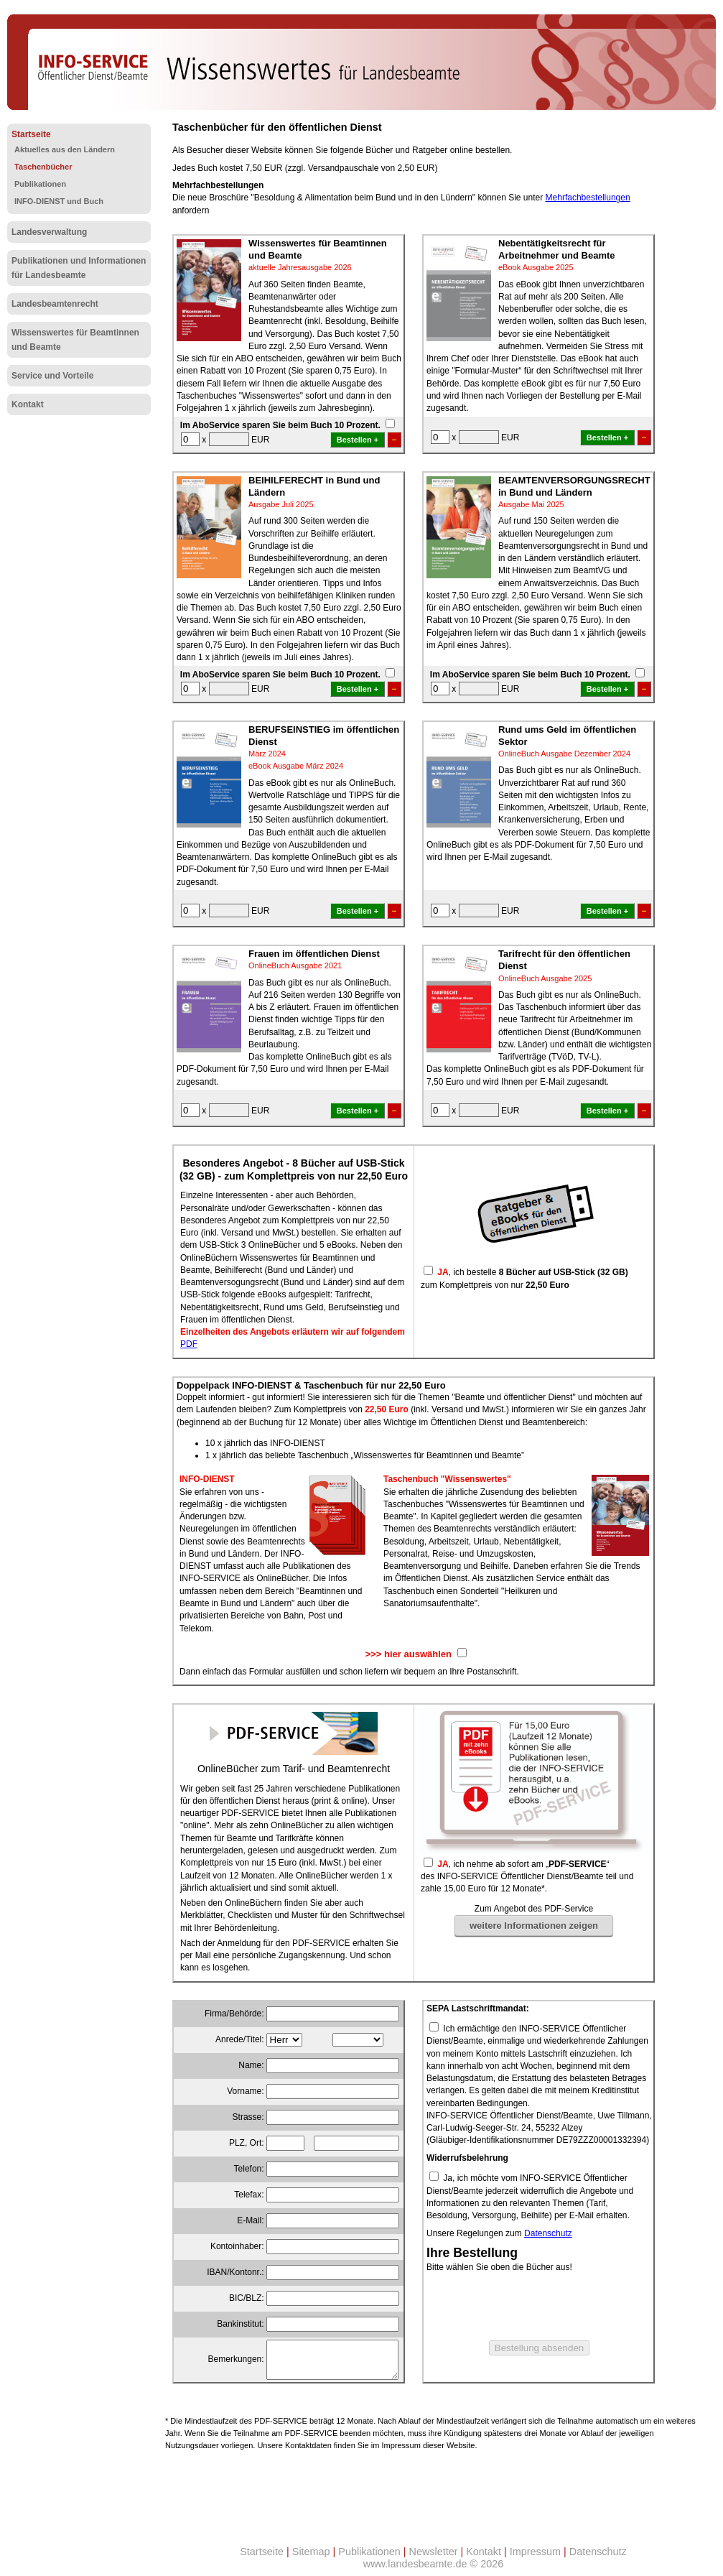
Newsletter (433, 2551)
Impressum (535, 2551)
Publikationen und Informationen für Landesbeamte (78, 268)
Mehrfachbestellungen (588, 198)
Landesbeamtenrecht (54, 304)
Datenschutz (548, 2233)
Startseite (31, 134)
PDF (188, 1344)
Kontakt (27, 404)
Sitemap (311, 2551)
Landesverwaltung (49, 232)
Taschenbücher (43, 166)
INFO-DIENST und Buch (58, 201)
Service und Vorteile (52, 376)
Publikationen (40, 184)
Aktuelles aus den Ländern (64, 149)
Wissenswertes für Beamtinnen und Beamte (75, 340)
